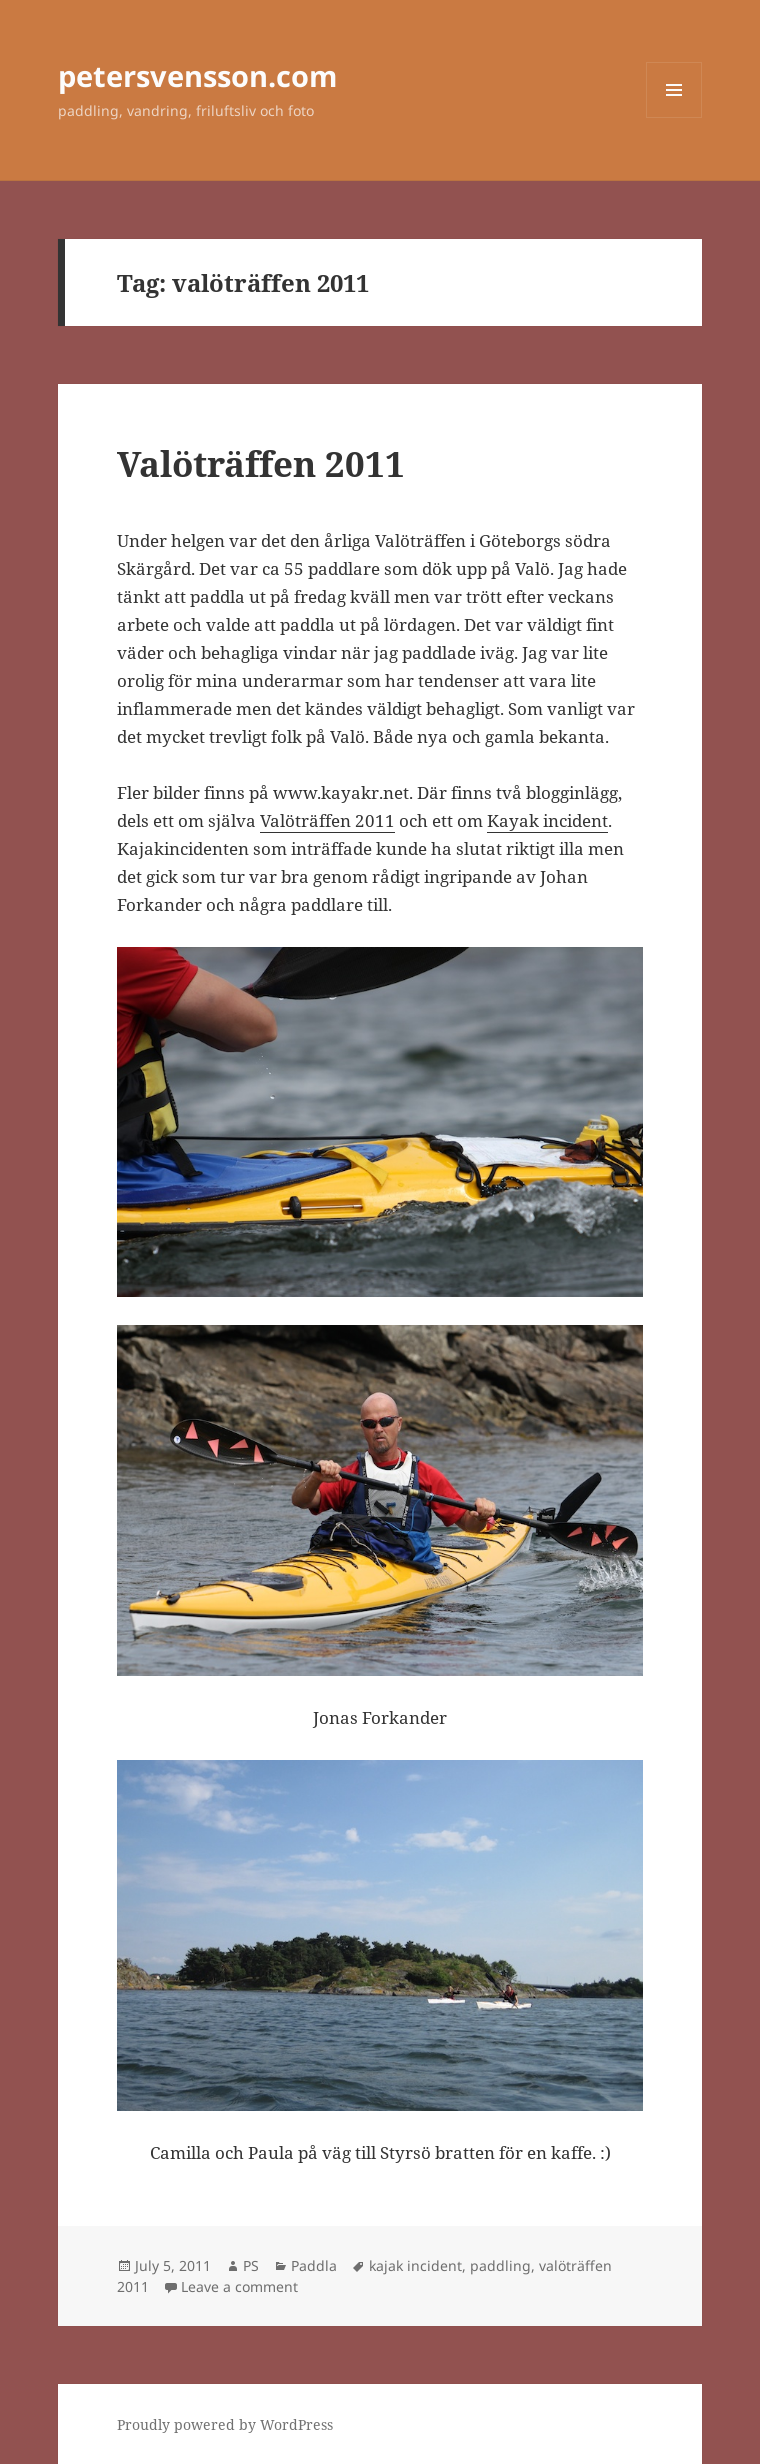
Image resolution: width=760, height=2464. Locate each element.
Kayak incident (547, 820)
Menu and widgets (674, 117)
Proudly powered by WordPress (225, 2424)
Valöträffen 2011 (261, 463)
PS (251, 2265)
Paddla (314, 2265)
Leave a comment (239, 2286)
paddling (500, 2265)
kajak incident (415, 2265)
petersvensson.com (197, 75)
